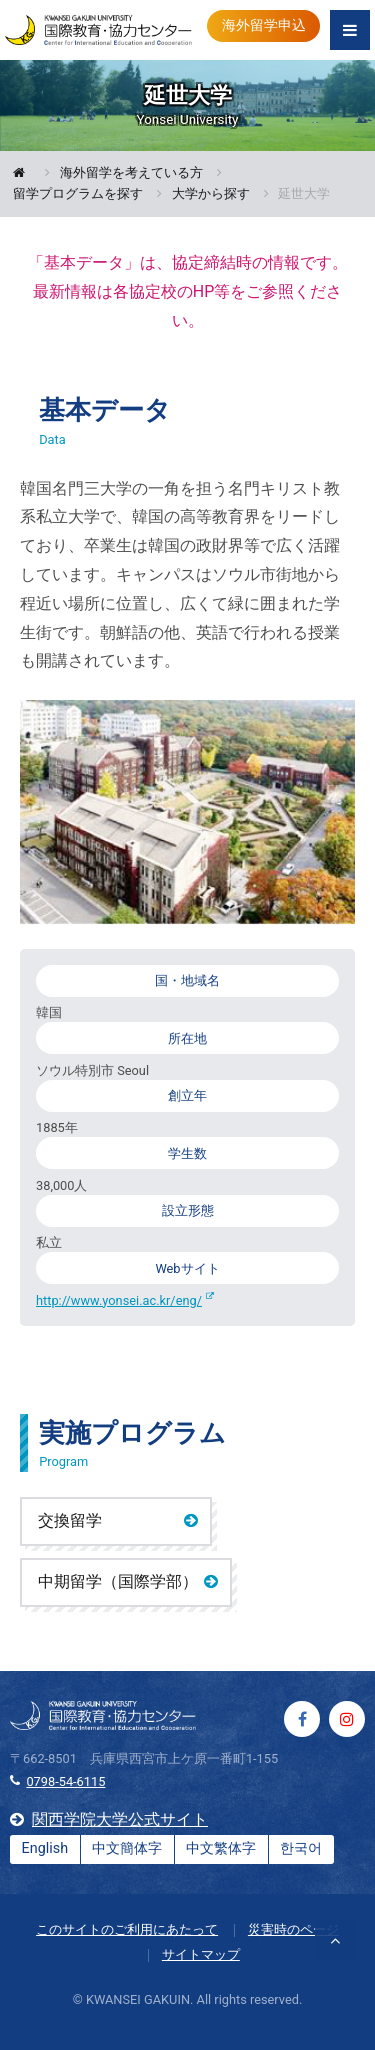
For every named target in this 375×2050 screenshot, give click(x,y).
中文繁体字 (221, 1848)
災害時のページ (293, 1929)
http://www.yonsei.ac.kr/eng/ (119, 1300)
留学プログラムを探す (78, 194)
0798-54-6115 (65, 1781)
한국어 (301, 1848)
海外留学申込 (264, 25)
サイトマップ (201, 1954)
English (45, 1848)
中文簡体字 (127, 1848)
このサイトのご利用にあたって (127, 1929)
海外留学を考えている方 (131, 173)
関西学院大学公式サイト (120, 1819)
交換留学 (70, 1520)
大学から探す (211, 194)
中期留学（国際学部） (118, 1581)
